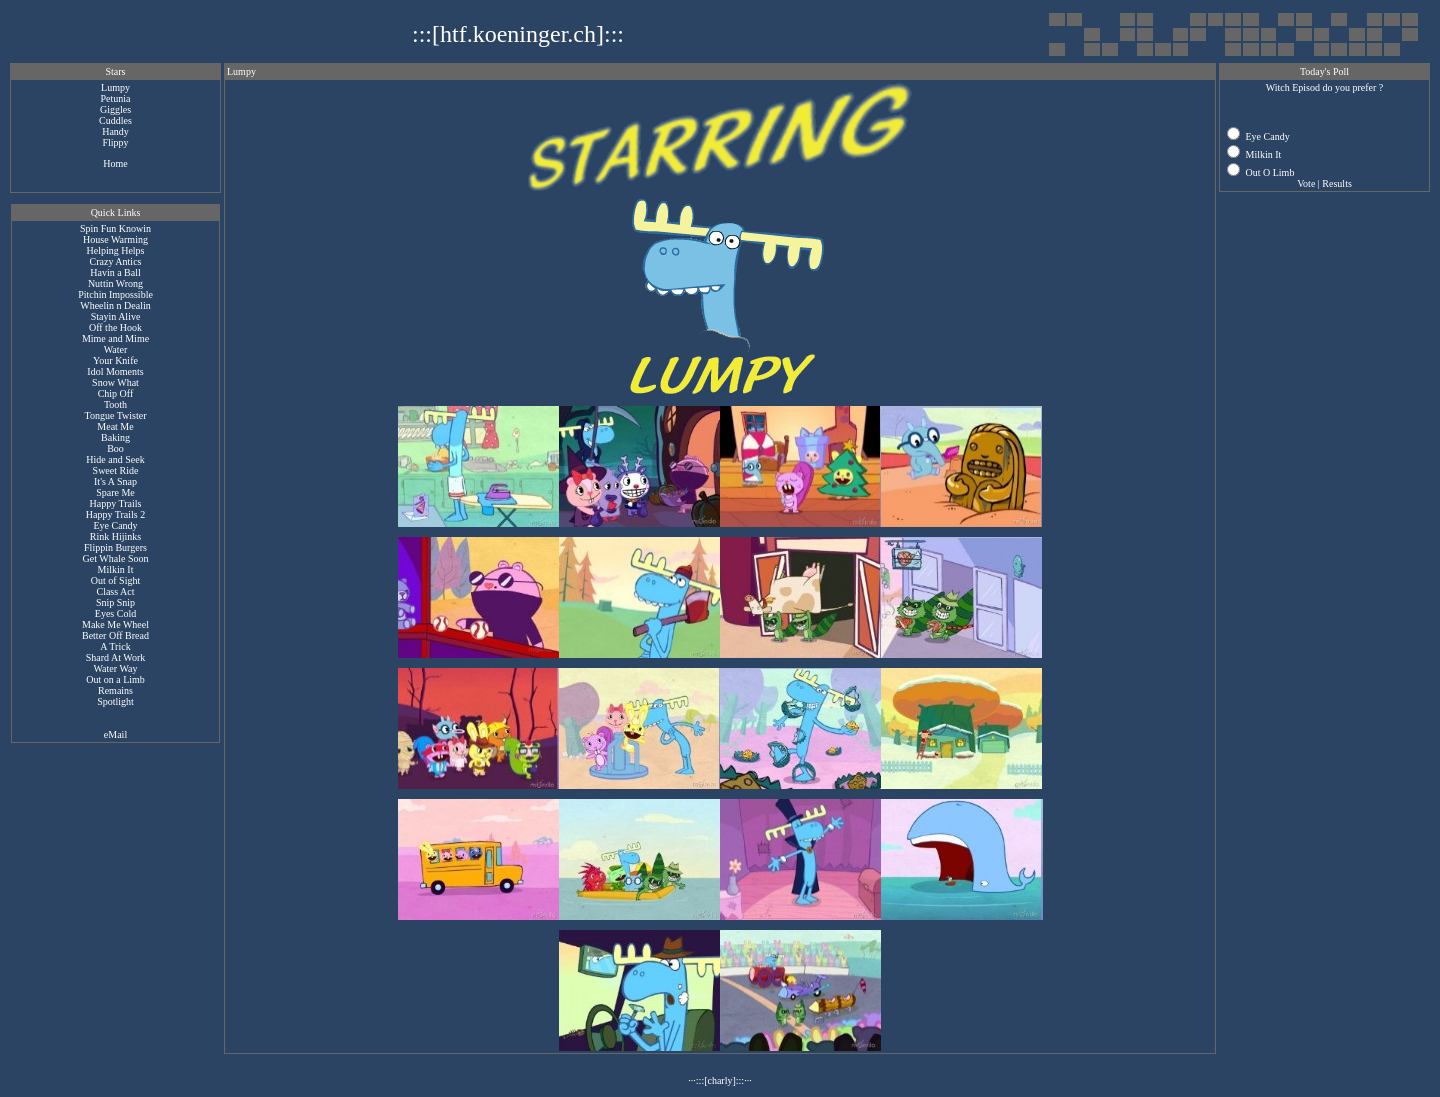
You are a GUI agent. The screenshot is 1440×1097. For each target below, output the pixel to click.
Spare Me (115, 492)
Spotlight (115, 701)
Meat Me (115, 426)
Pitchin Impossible (115, 294)
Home (115, 163)
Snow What (115, 382)
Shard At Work (116, 657)
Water (116, 349)
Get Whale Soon (116, 558)
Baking (115, 437)
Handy (115, 131)
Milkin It (116, 569)
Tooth (115, 404)
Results (1336, 183)
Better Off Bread (115, 635)
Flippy (115, 142)
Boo (115, 448)
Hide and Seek (115, 459)
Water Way (115, 668)
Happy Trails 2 (115, 514)
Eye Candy (115, 525)
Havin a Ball (115, 272)
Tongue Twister (115, 415)
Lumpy (115, 87)
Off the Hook (115, 327)
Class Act (115, 591)
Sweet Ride (116, 470)
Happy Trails (116, 503)
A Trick (115, 646)
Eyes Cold (115, 613)
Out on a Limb (115, 679)
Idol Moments (115, 371)
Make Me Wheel (115, 624)
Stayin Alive (116, 316)
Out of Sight (115, 580)
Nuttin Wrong (115, 283)
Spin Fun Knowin (115, 228)
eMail (115, 734)
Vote (1306, 183)
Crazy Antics (116, 261)
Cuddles (115, 120)
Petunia (116, 98)
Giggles (115, 109)
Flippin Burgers (115, 547)
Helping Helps (115, 250)
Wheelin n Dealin (115, 305)
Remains (115, 690)
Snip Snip (115, 602)
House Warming (115, 239)
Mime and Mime (115, 338)
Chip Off (116, 393)
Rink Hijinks (115, 536)
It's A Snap (115, 481)
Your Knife (115, 360)
